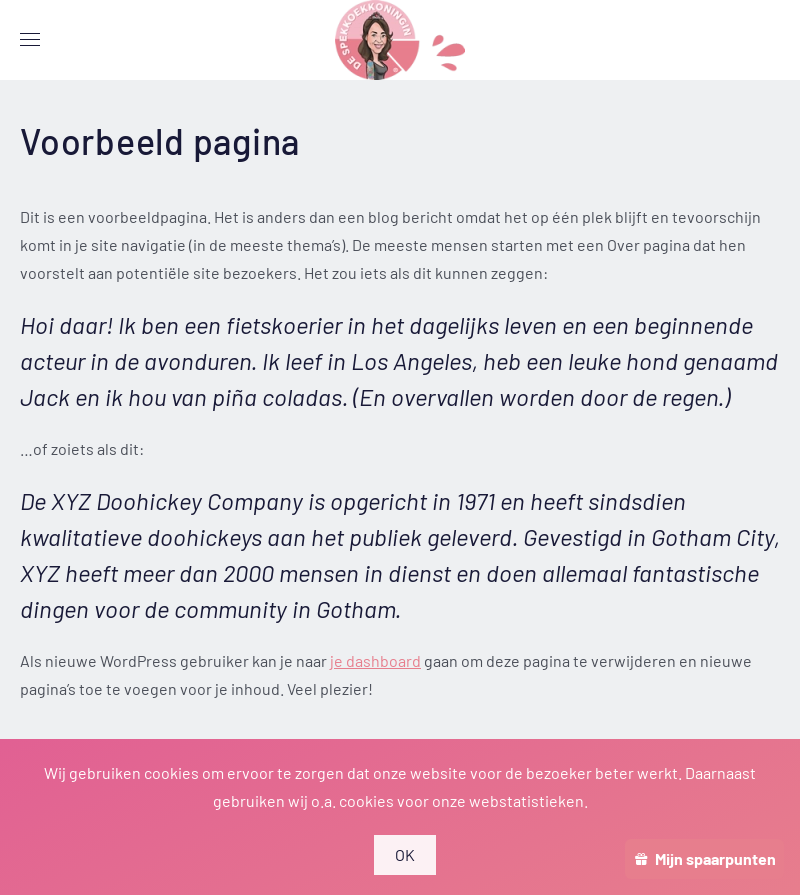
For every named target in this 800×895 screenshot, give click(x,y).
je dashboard (375, 660)
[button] (30, 40)
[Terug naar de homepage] (400, 40)
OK (405, 854)
